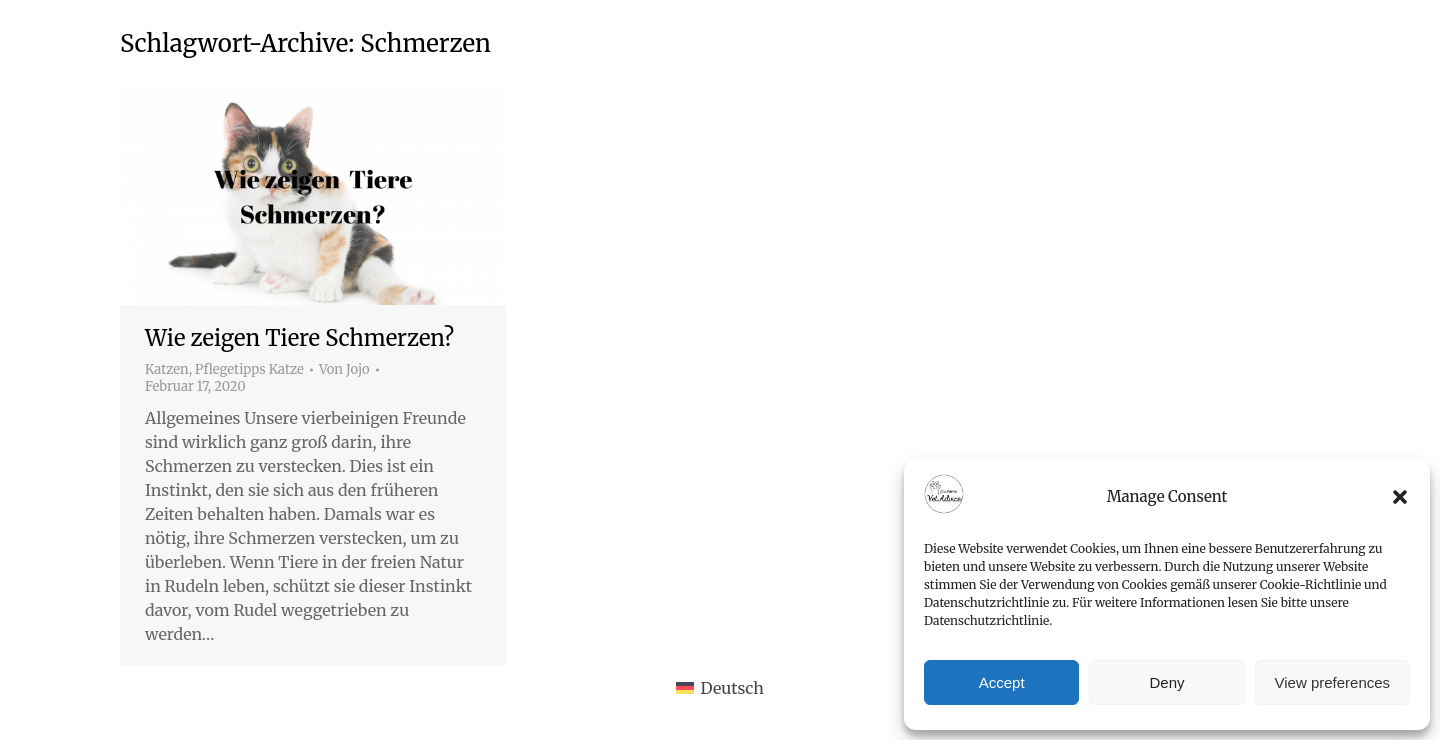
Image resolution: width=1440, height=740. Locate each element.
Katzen (167, 369)
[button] (1400, 497)
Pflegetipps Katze (249, 369)
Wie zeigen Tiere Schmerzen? (299, 338)
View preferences (1333, 682)
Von (344, 370)
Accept (1002, 682)
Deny (1166, 682)
